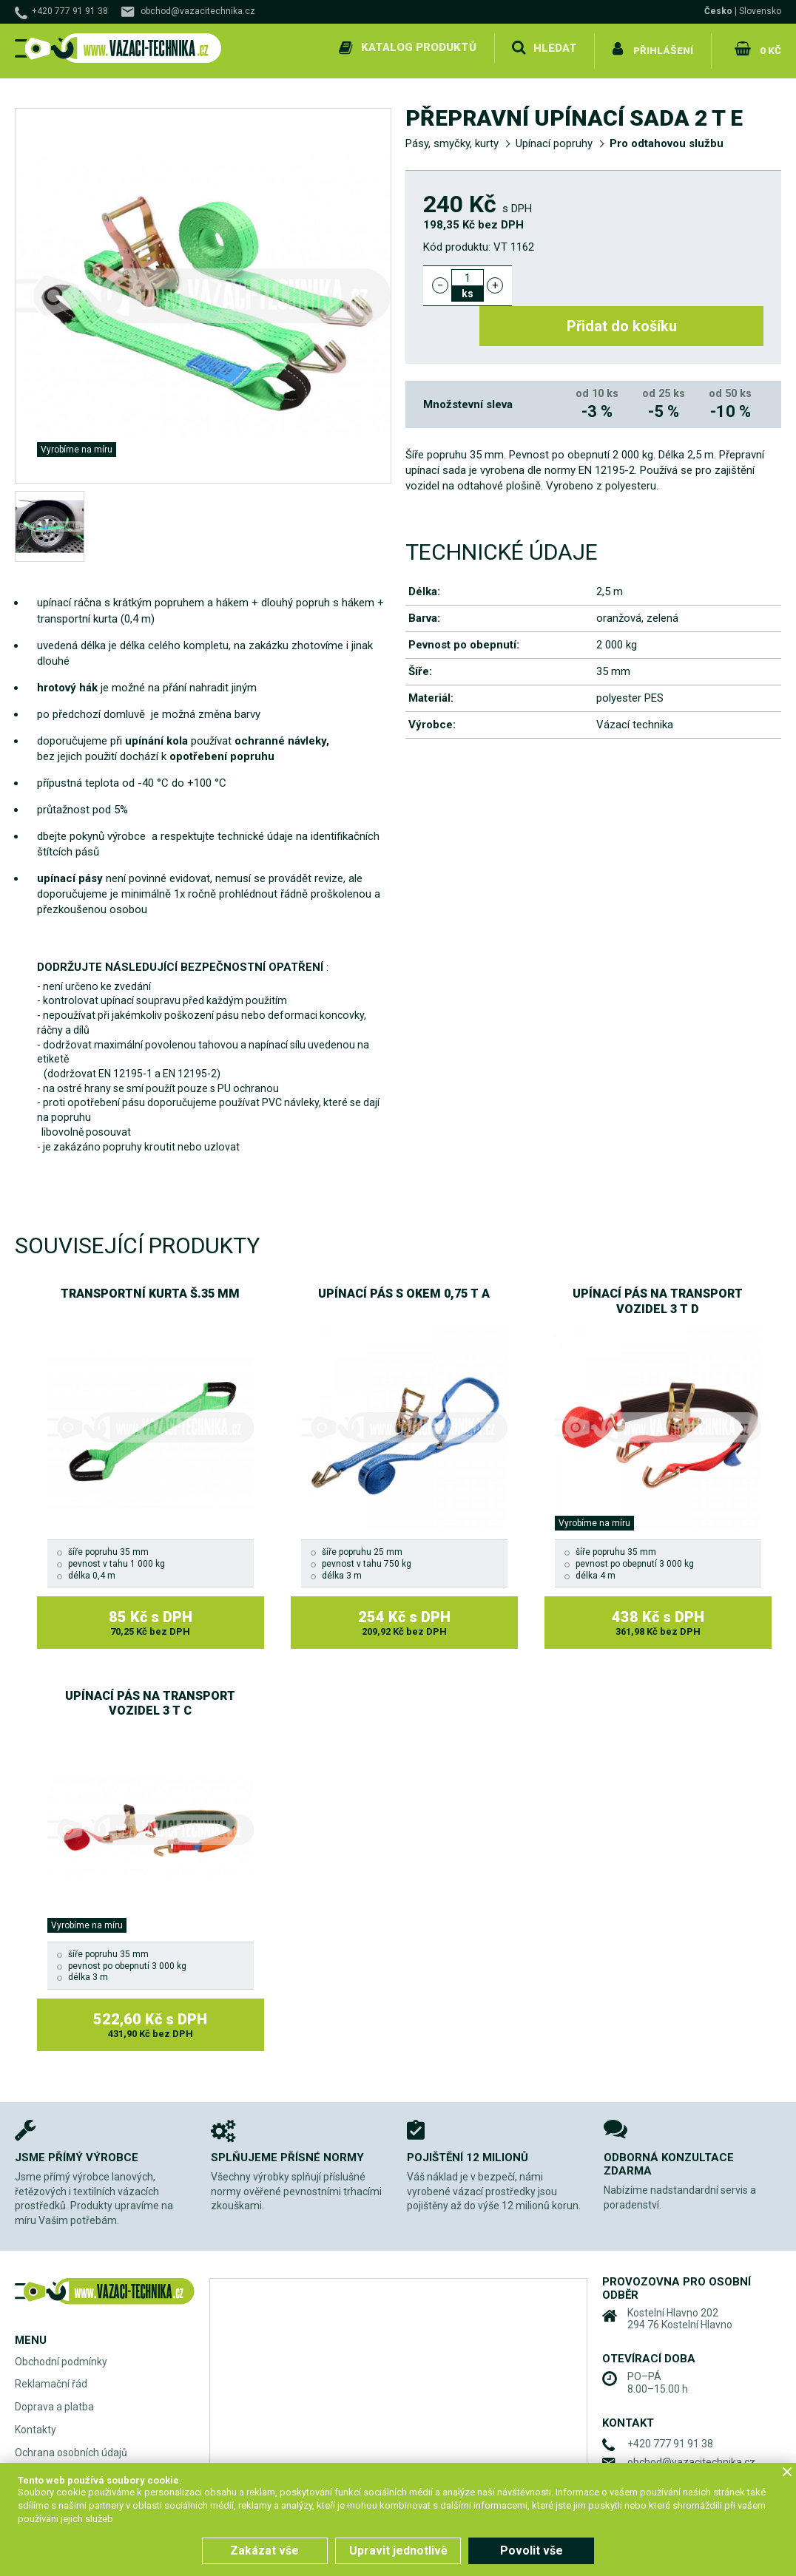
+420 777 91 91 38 (70, 11)
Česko (718, 11)
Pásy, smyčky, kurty (452, 137)
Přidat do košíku (646, 279)
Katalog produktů (417, 47)
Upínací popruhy (554, 137)
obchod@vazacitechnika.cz (198, 11)
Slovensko (760, 11)
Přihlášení (663, 47)
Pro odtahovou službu (667, 137)
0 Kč (769, 47)
